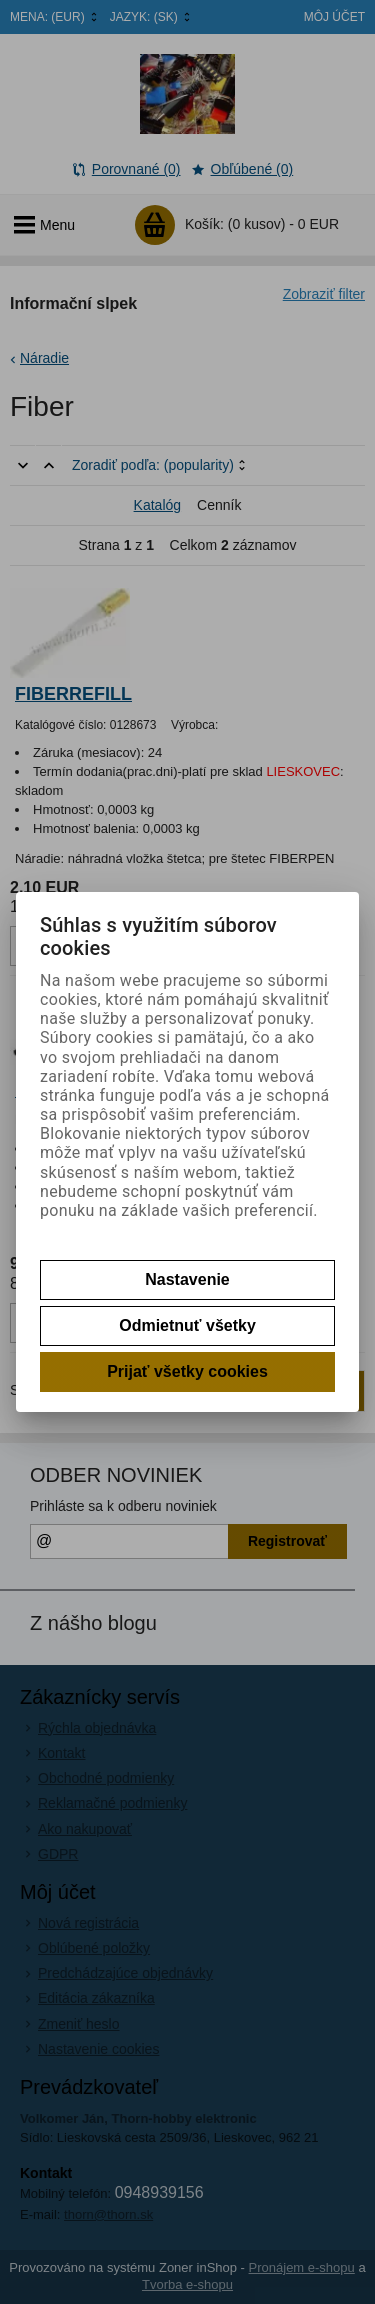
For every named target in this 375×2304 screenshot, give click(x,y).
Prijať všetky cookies (187, 1371)
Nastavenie (187, 1279)
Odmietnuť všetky (187, 1325)
